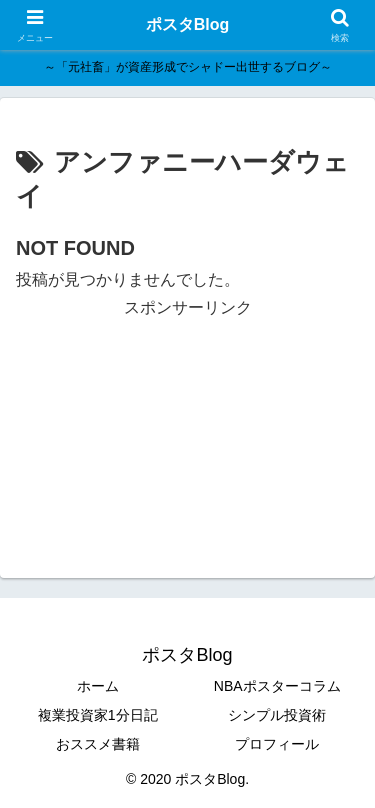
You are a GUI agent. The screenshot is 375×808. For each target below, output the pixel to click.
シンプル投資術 (277, 715)
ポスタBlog (188, 24)
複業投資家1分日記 (98, 715)
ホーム (98, 686)
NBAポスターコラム (277, 686)
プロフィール (277, 744)
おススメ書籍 (98, 744)
